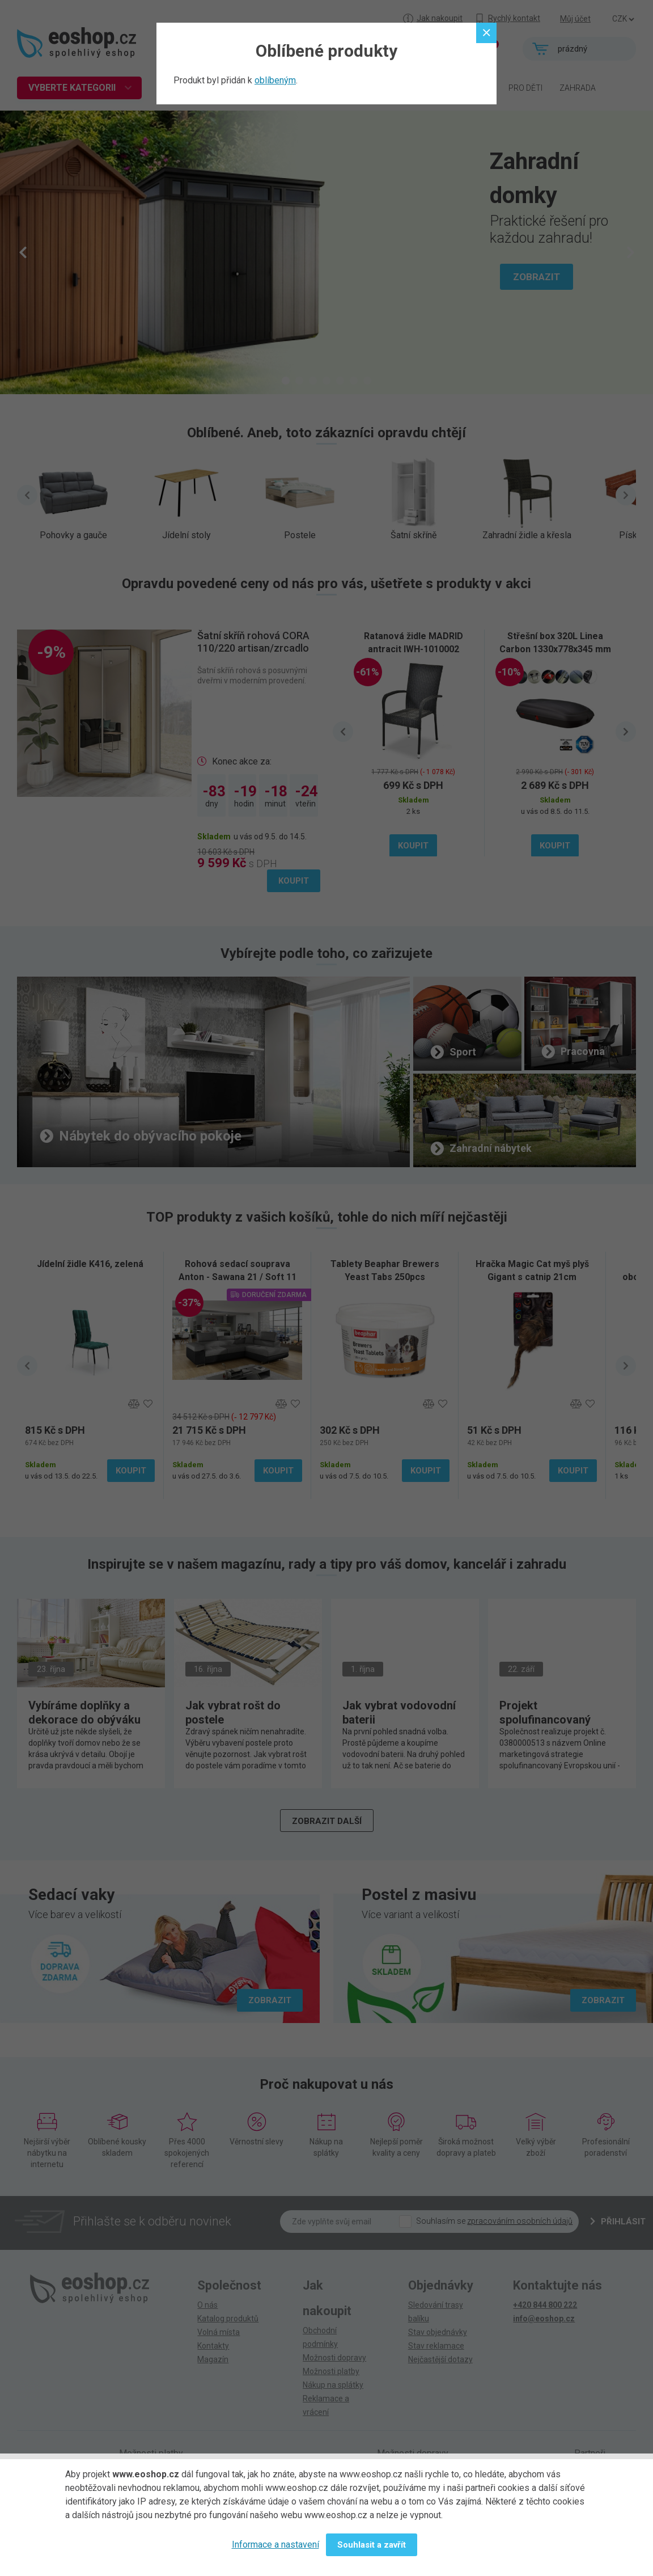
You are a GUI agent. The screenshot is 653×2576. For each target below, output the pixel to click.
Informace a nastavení (275, 2544)
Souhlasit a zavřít (371, 2545)
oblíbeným (275, 80)
